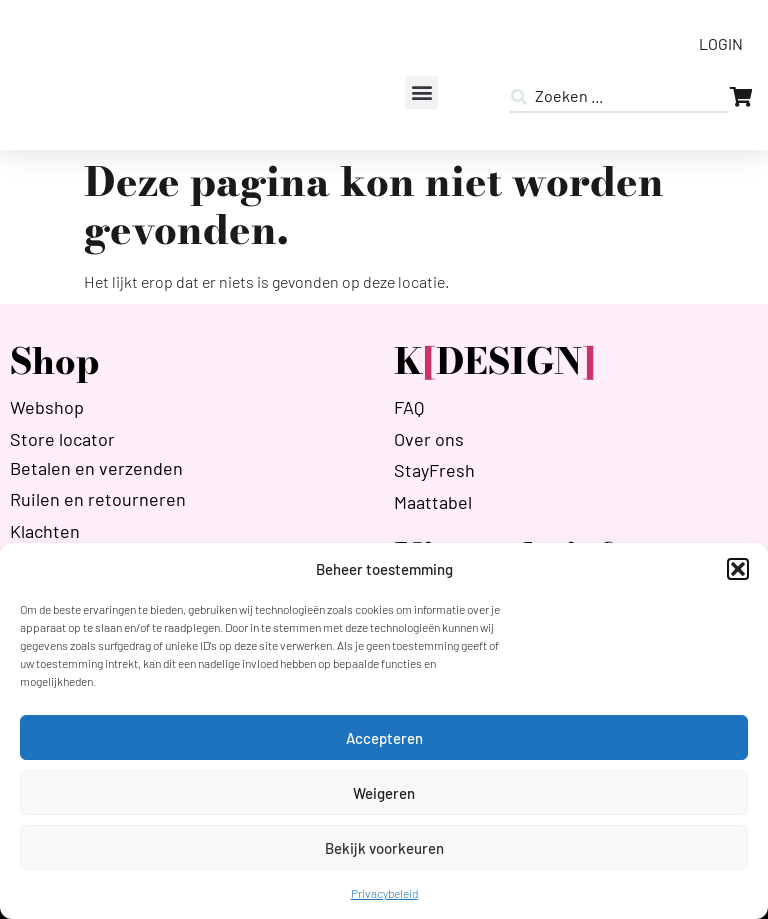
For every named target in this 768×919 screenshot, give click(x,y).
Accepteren (384, 738)
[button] (738, 569)
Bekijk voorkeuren (384, 848)
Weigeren (384, 793)
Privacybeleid (384, 893)
